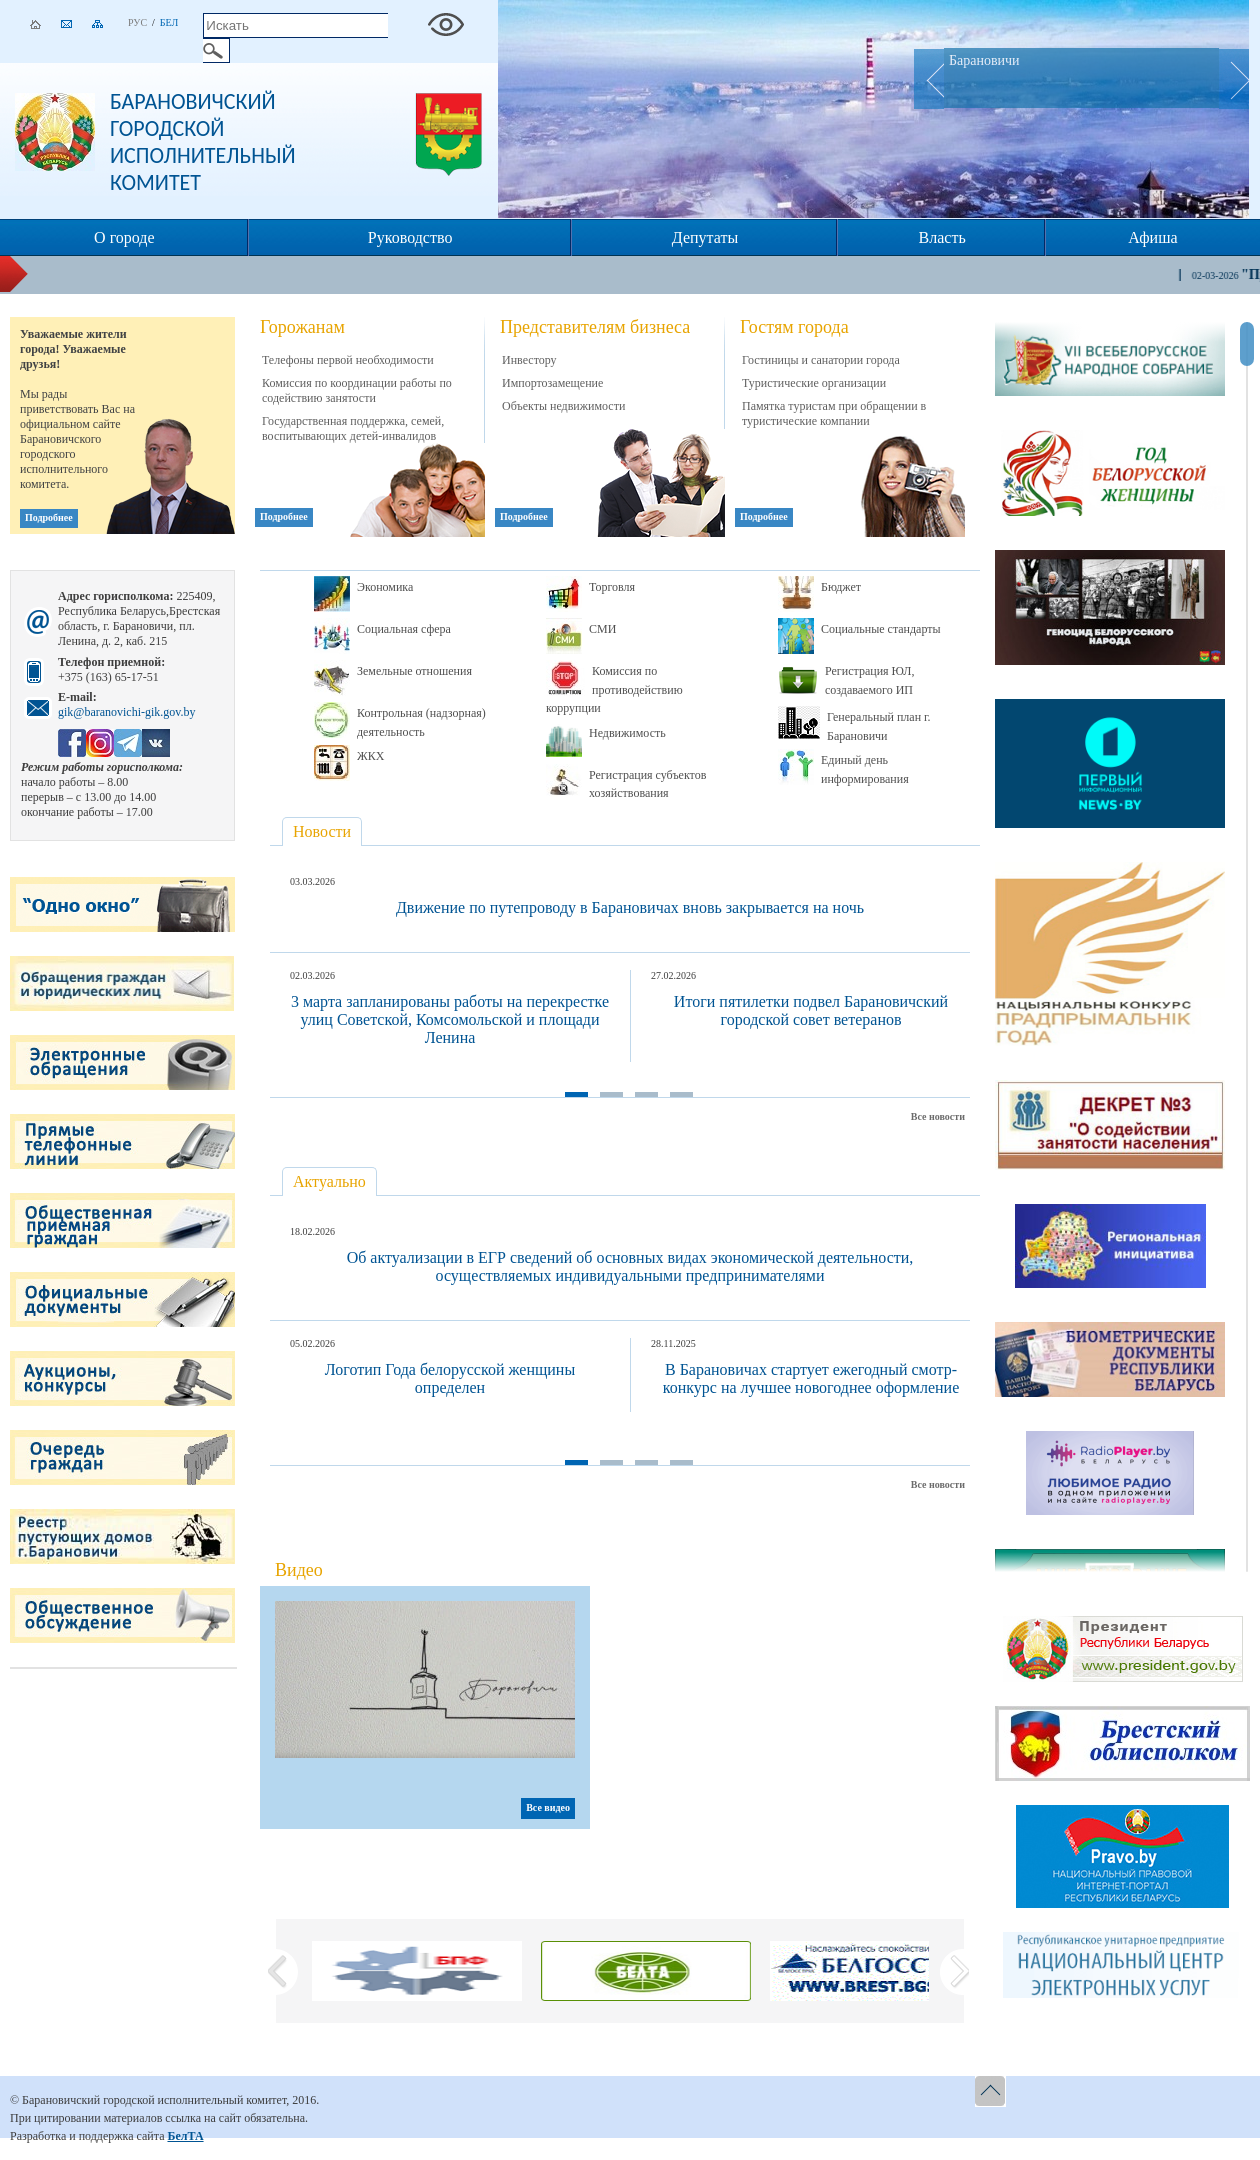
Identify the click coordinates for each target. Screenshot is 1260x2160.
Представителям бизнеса (595, 327)
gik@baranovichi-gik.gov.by (127, 712)
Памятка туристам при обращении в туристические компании (834, 413)
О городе (124, 237)
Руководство (410, 237)
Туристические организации (814, 383)
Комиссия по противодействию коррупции (614, 689)
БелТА (185, 2136)
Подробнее (49, 517)
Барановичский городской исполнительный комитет (203, 142)
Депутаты (705, 237)
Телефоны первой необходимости (348, 360)
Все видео (548, 1807)
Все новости (938, 1116)
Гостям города (794, 327)
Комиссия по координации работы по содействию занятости (357, 390)
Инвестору (529, 360)
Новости (322, 831)
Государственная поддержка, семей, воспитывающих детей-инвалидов (353, 428)
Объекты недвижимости (563, 406)
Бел (169, 22)
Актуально (329, 1181)
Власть (942, 237)
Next (1234, 79)
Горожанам (302, 327)
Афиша (1152, 237)
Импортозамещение (552, 383)
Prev (929, 79)
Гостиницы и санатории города (821, 360)
